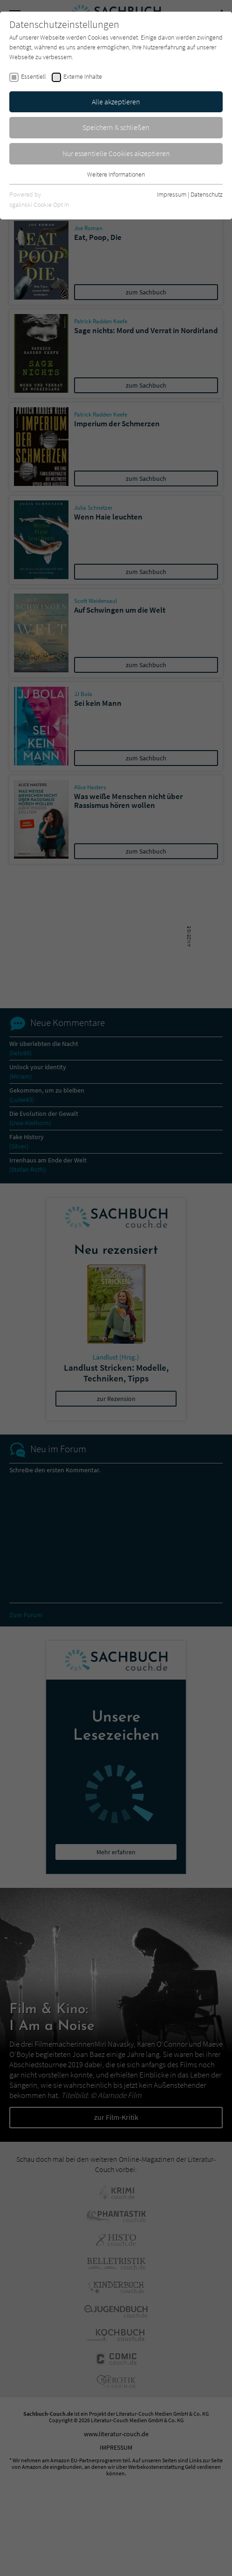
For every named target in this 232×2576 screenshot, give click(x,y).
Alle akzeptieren (116, 101)
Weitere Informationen (116, 174)
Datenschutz (207, 194)
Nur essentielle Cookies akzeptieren (116, 153)
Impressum (171, 194)
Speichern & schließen (116, 127)
